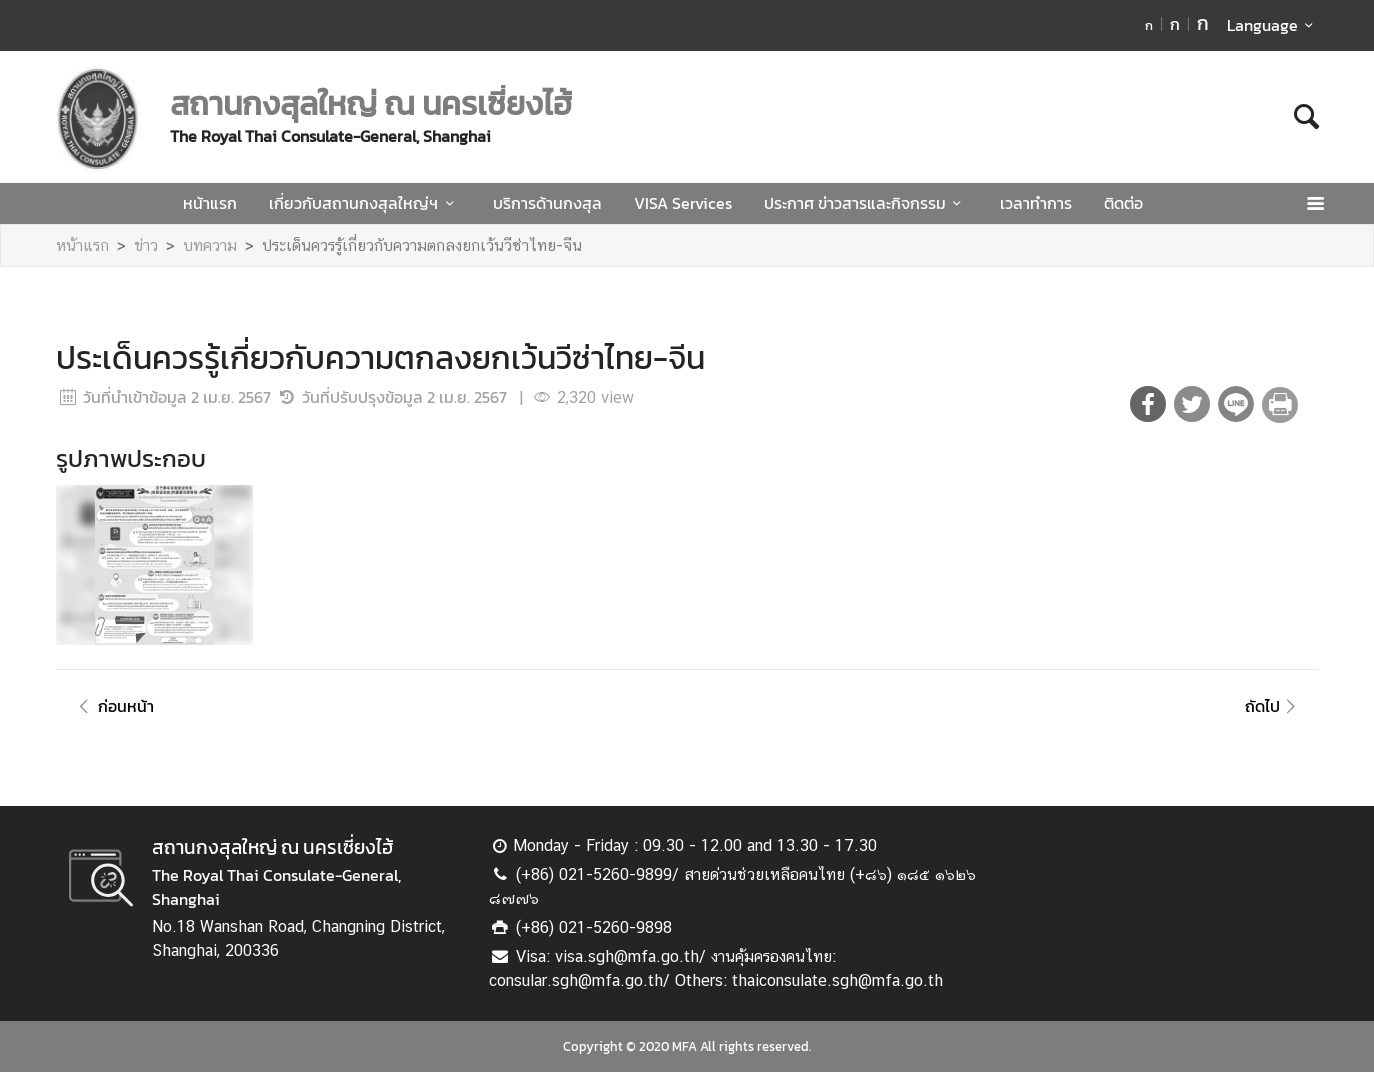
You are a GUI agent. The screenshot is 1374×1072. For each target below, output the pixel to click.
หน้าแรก (210, 203)
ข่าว (146, 245)
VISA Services (683, 203)
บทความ (210, 245)
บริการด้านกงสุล (547, 203)
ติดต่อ (1123, 203)
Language (1273, 25)
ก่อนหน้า (113, 706)
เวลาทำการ (1036, 203)
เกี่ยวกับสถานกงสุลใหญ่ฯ (364, 203)
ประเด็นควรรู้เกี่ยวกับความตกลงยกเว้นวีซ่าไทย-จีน (422, 245)
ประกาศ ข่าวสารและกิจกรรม (866, 203)
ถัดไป (1273, 706)
